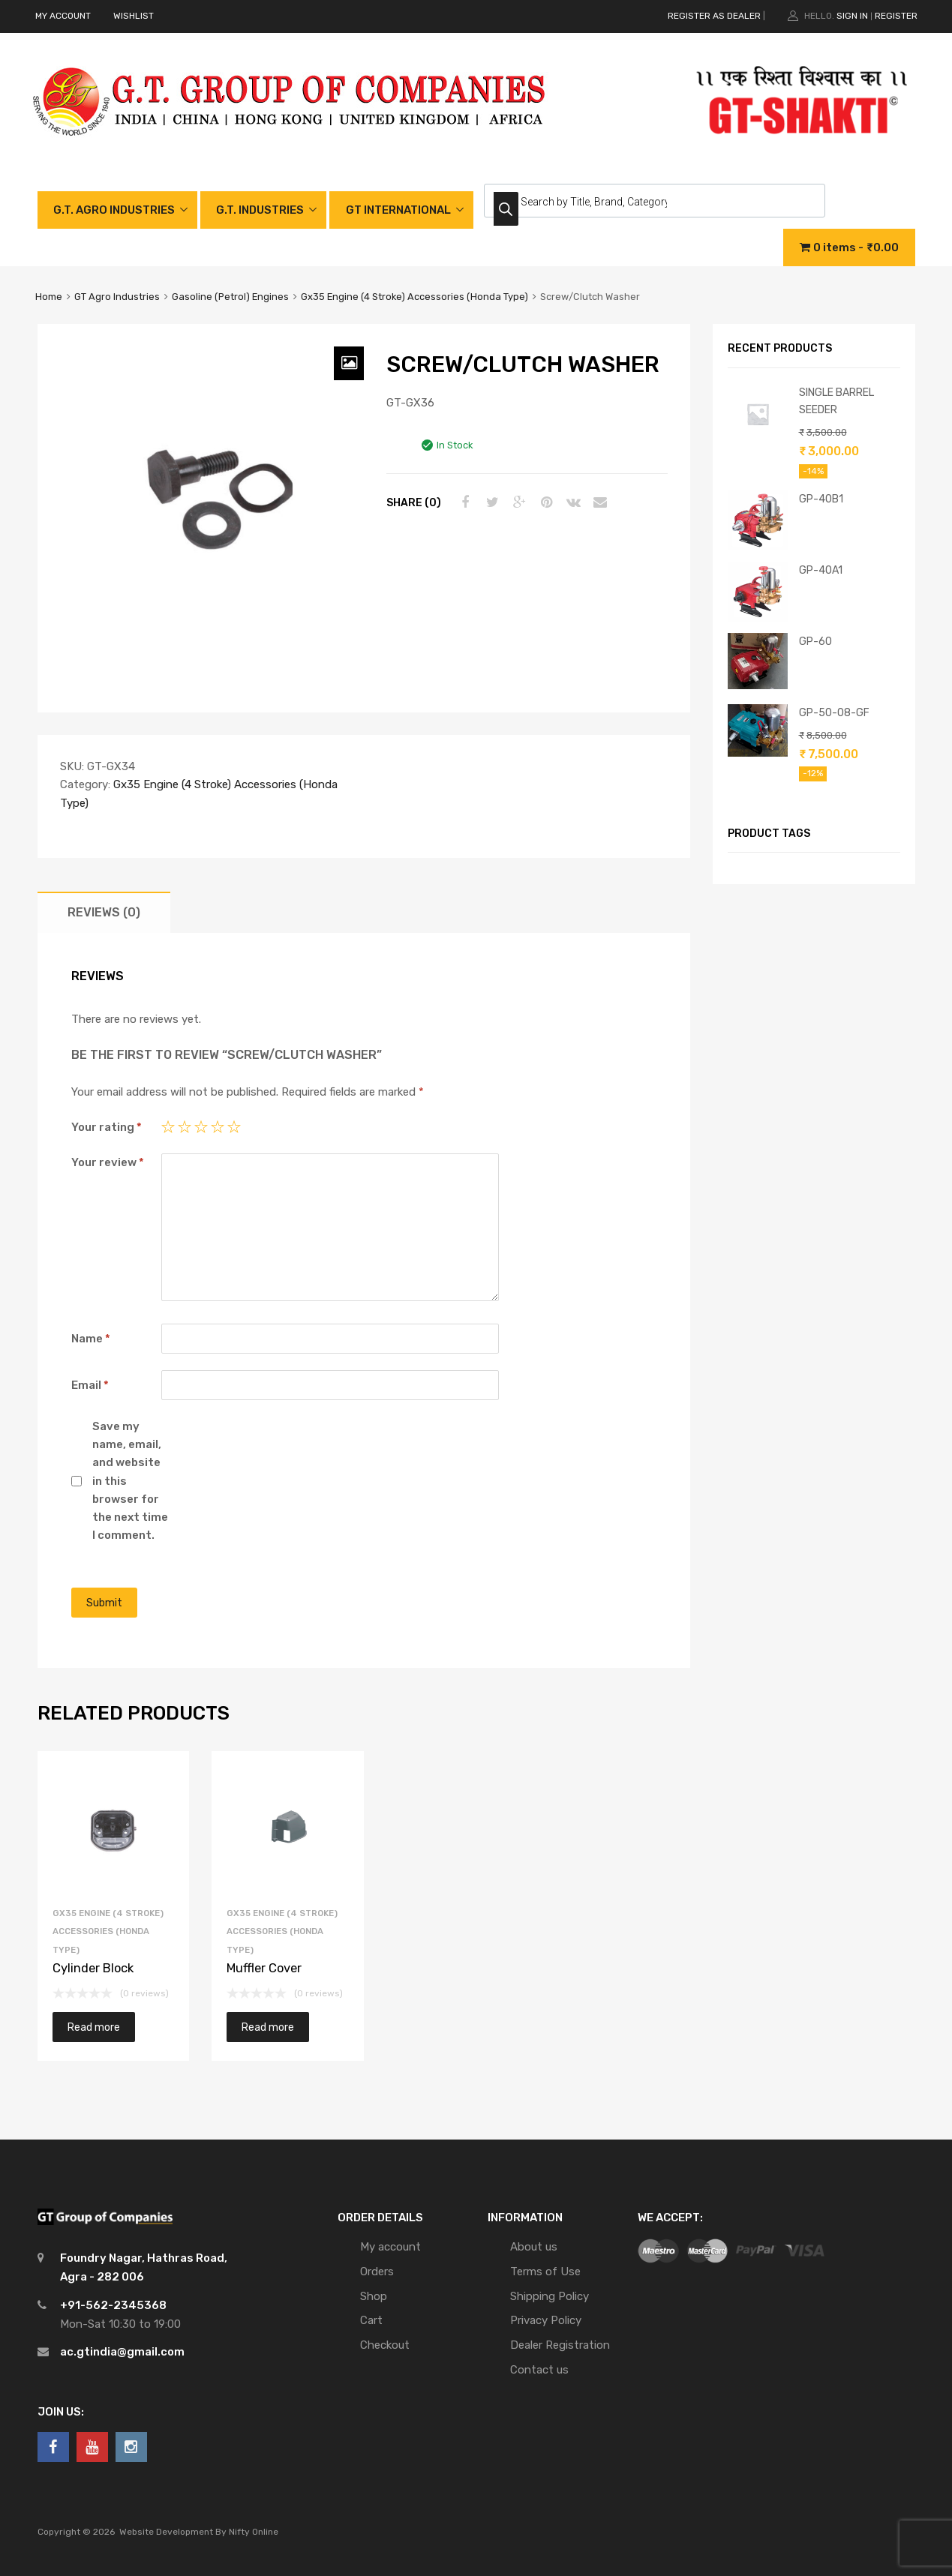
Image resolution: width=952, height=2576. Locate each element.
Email (90, 1385)
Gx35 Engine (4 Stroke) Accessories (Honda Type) (414, 296)
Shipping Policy (549, 2296)
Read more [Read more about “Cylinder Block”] (94, 2027)
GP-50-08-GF (834, 712)
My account (390, 2247)
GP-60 (815, 641)
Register (896, 15)
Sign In (852, 15)
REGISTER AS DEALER (714, 15)
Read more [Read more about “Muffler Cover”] (268, 2027)
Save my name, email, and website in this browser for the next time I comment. (130, 1481)
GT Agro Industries (117, 296)
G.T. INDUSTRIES (260, 210)
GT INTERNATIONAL (398, 210)
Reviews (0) (104, 912)
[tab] (104, 912)
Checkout (385, 2345)
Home (48, 296)
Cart (371, 2320)
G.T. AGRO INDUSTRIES (114, 210)
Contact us (539, 2370)
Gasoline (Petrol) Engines (230, 296)
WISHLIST (133, 15)
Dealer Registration (560, 2345)
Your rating (106, 1127)
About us (533, 2247)
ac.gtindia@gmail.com (122, 2352)
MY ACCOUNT (63, 15)
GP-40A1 (820, 570)
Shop (373, 2296)
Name (90, 1338)
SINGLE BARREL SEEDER (836, 400)
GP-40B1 (821, 499)
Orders (377, 2271)
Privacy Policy (545, 2320)
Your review (107, 1162)
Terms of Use (545, 2271)
